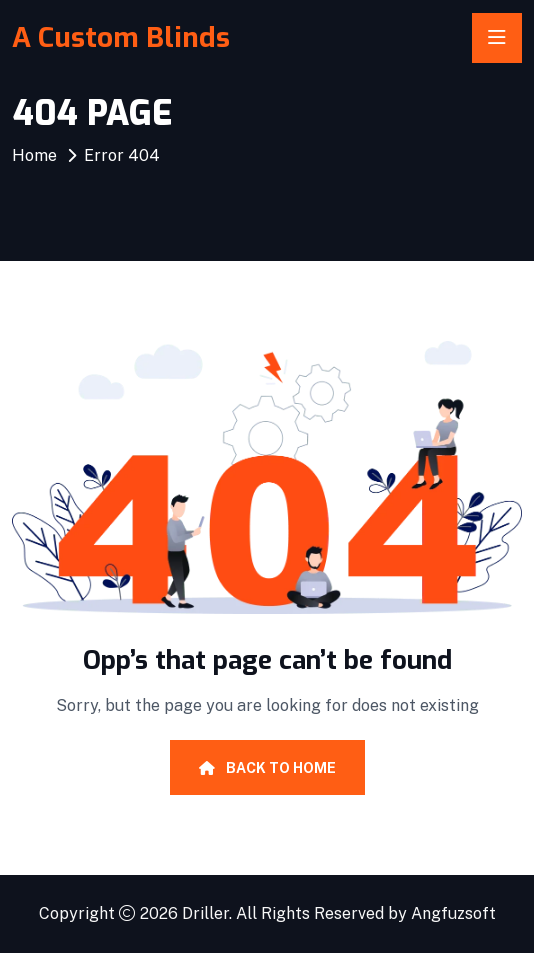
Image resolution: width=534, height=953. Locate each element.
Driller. (207, 913)
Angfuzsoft (453, 913)
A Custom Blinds (121, 37)
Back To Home (267, 768)
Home (34, 155)
